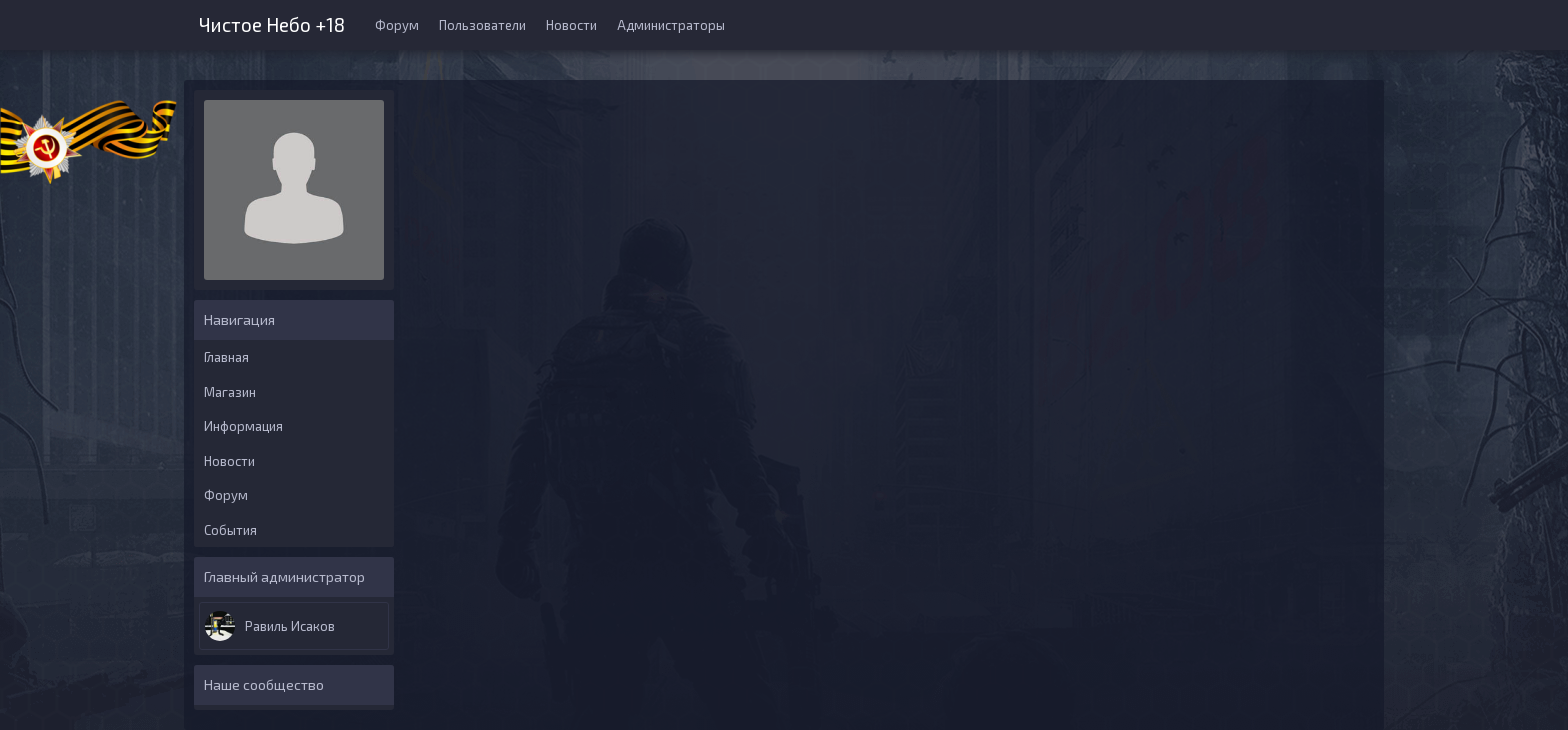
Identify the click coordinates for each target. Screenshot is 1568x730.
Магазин (230, 392)
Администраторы (671, 25)
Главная (226, 357)
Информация (243, 426)
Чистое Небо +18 (272, 22)
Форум (397, 25)
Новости (571, 25)
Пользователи (482, 25)
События (230, 530)
